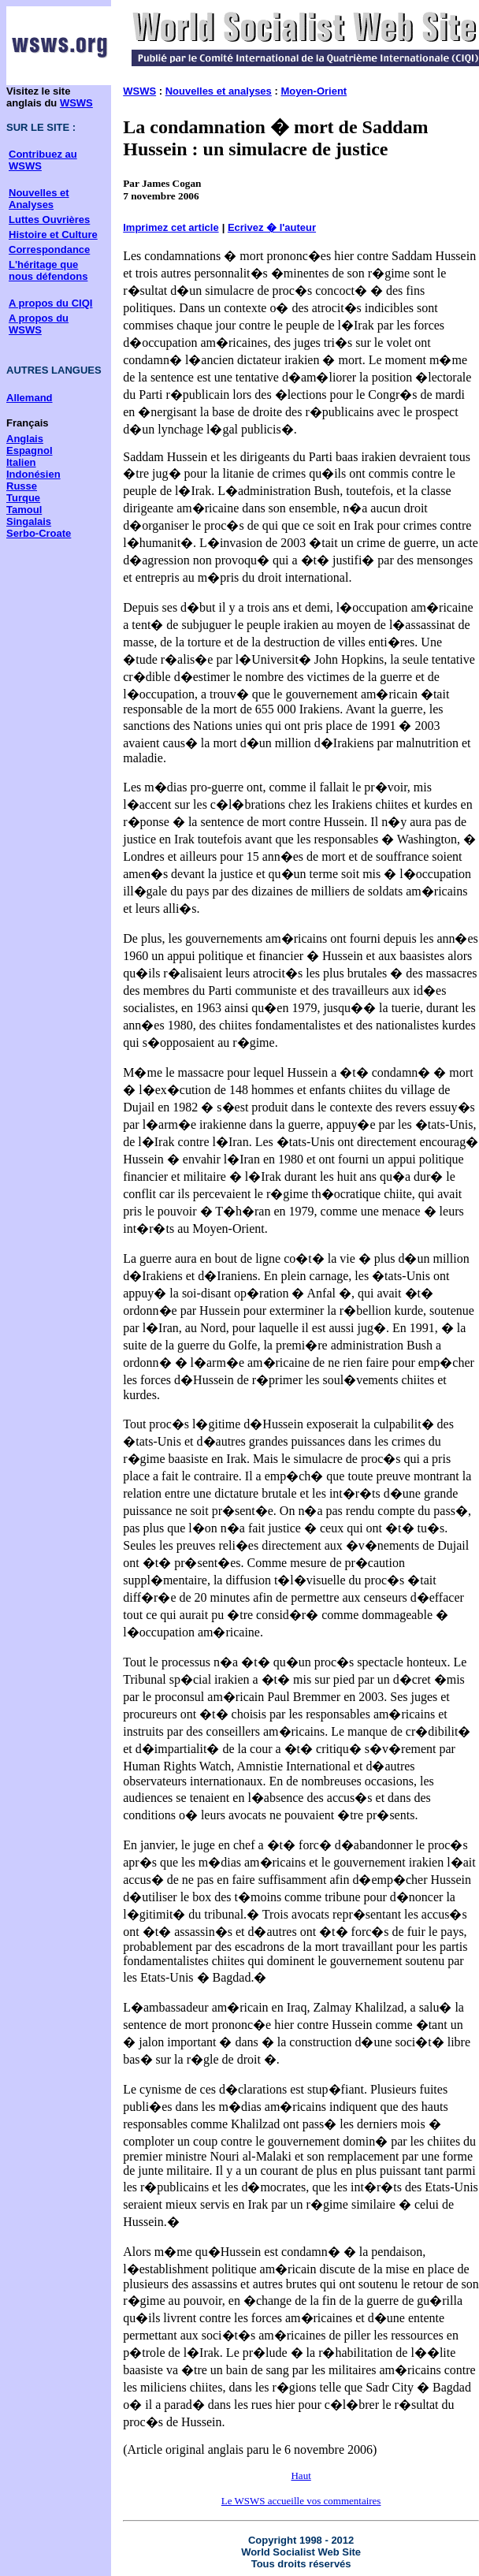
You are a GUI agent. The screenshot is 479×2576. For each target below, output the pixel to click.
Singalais (28, 521)
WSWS (76, 103)
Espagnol (29, 450)
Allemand (29, 398)
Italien (21, 462)
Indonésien (33, 474)
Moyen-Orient (313, 91)
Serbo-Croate (38, 533)
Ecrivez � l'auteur (272, 227)
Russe (21, 486)
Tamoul (24, 510)
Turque (23, 498)
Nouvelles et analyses (218, 91)
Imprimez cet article (170, 227)
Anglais (24, 439)
